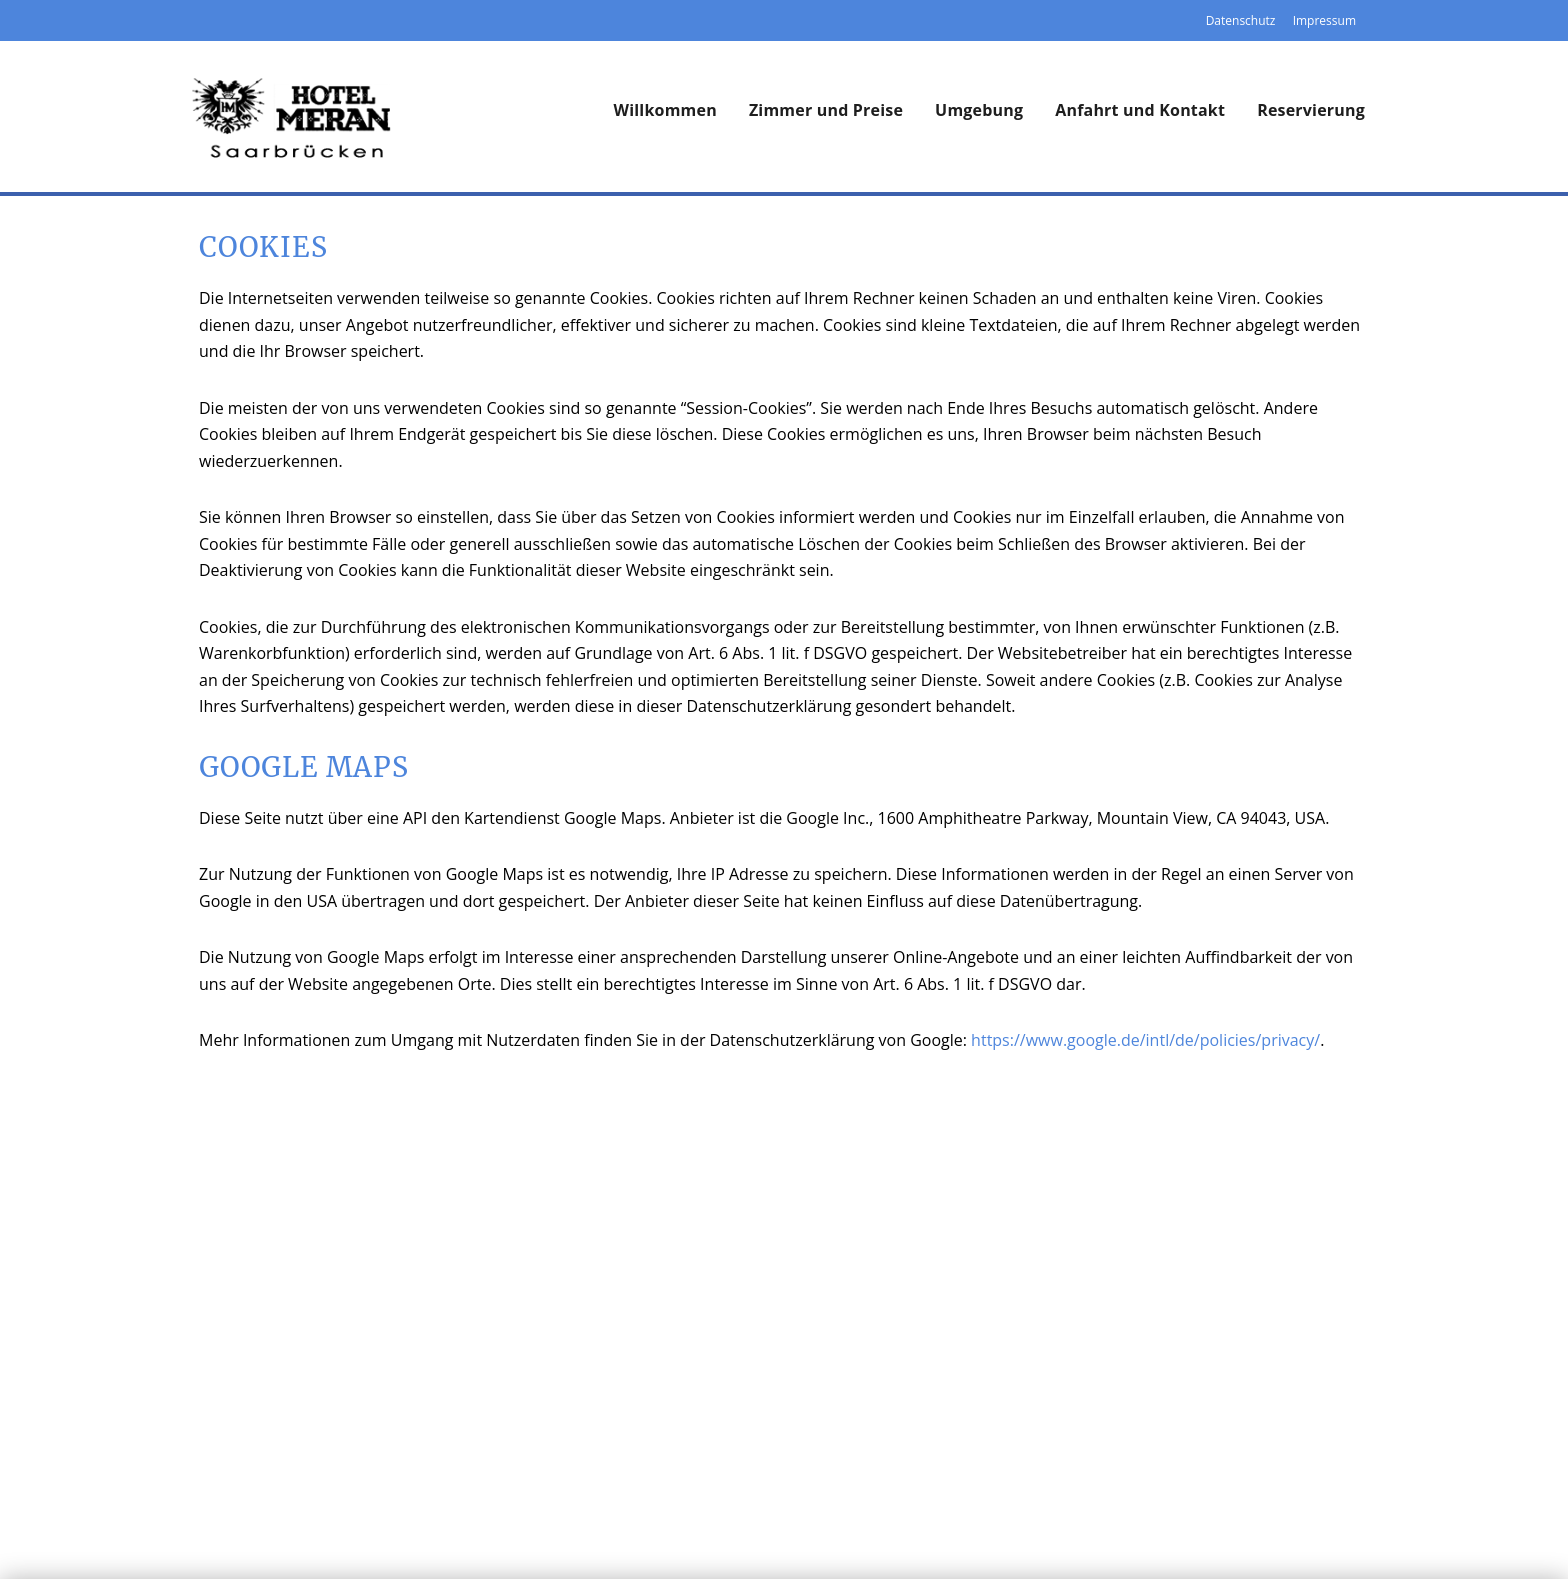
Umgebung (979, 110)
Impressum (1324, 20)
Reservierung (1311, 110)
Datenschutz (1241, 20)
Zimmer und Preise (826, 110)
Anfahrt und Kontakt (1140, 110)
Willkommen (665, 110)
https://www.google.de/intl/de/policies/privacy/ (1145, 1040)
